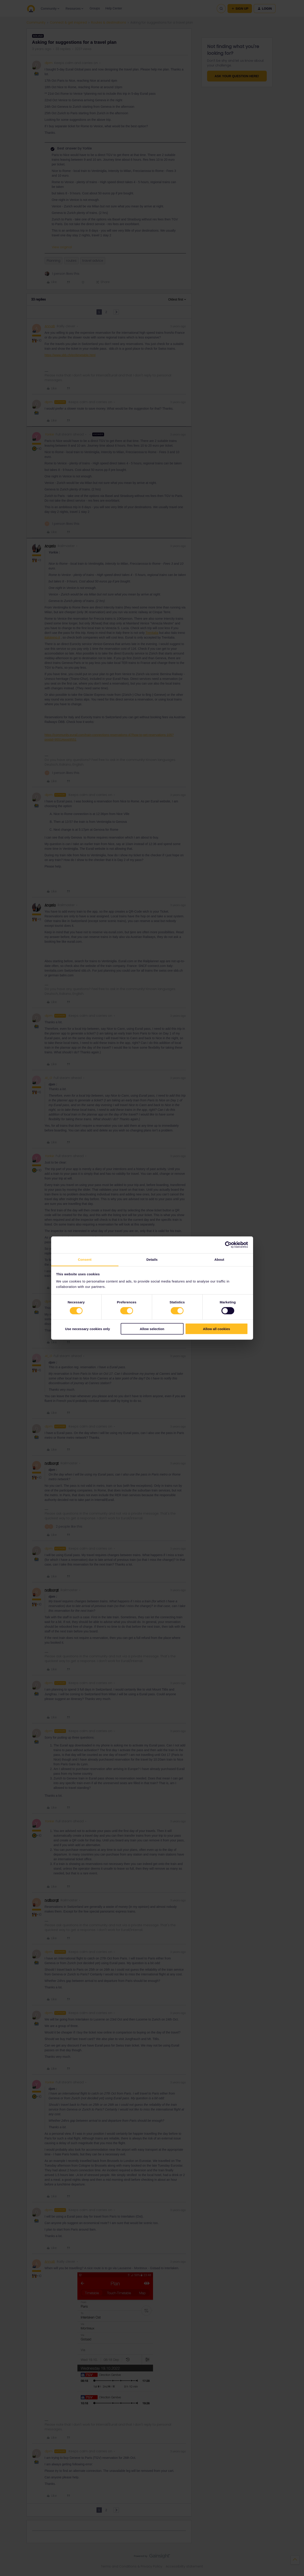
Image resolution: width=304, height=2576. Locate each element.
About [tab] (219, 1259)
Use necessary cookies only (87, 1329)
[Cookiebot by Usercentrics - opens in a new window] (228, 1244)
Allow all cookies (216, 1329)
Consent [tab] (85, 1259)
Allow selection (152, 1329)
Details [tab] (152, 1259)
